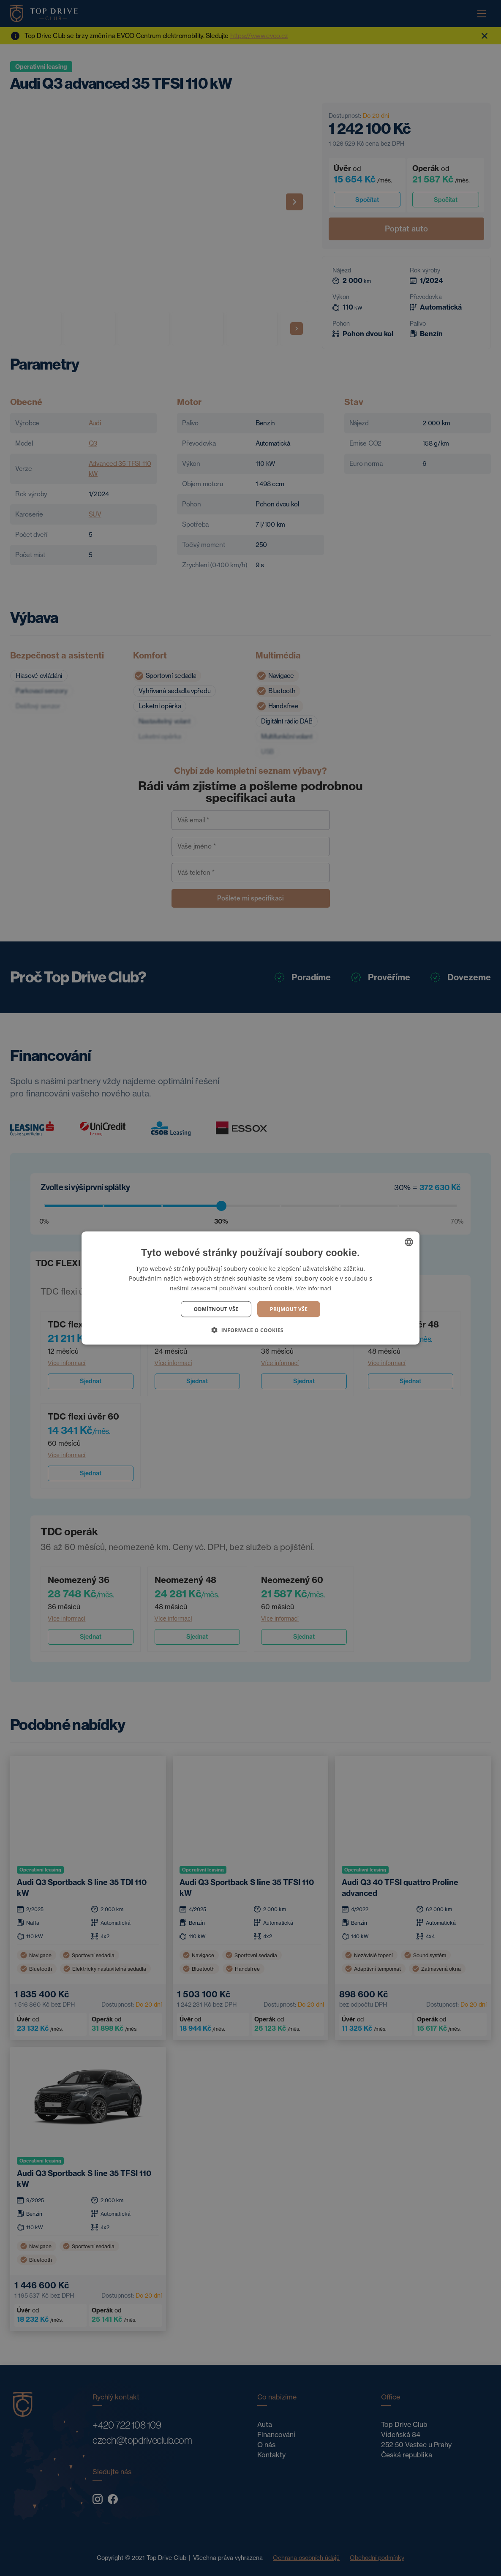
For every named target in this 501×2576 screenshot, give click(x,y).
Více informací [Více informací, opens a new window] (313, 1288)
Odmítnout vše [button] (216, 1309)
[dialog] (250, 1288)
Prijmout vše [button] (289, 1309)
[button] (250, 1330)
